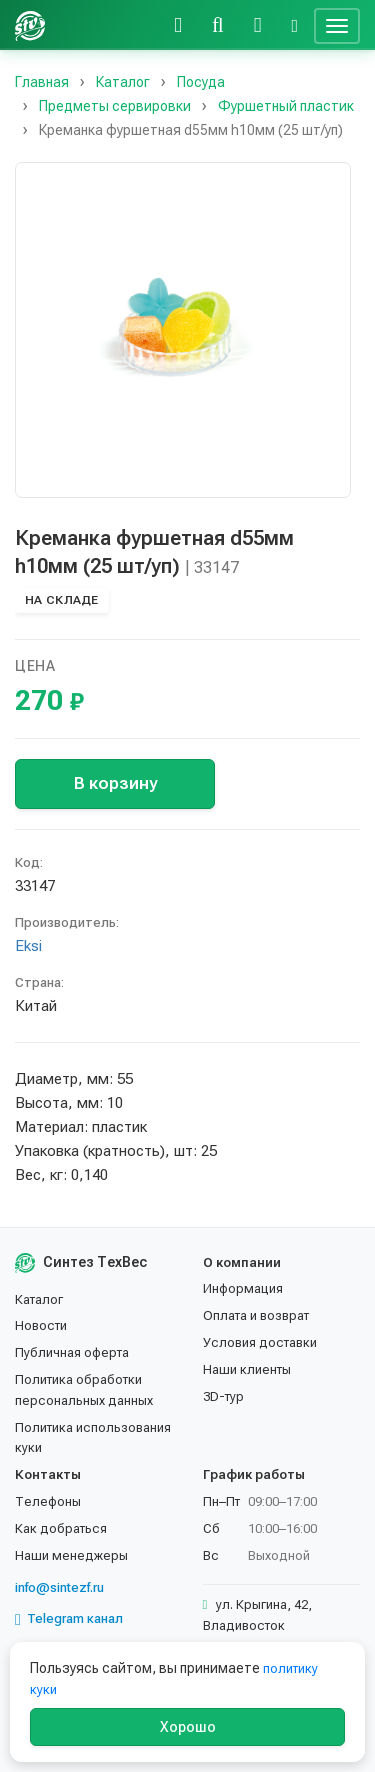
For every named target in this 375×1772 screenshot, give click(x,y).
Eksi (28, 946)
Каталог (39, 1299)
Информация (243, 1288)
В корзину (115, 783)
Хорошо (188, 1727)
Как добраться (61, 1528)
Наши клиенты (247, 1369)
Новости (41, 1325)
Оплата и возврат (256, 1315)
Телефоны (48, 1501)
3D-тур (223, 1396)
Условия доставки (260, 1342)
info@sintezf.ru (59, 1587)
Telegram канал (69, 1619)
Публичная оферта (72, 1352)
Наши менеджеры (71, 1555)
